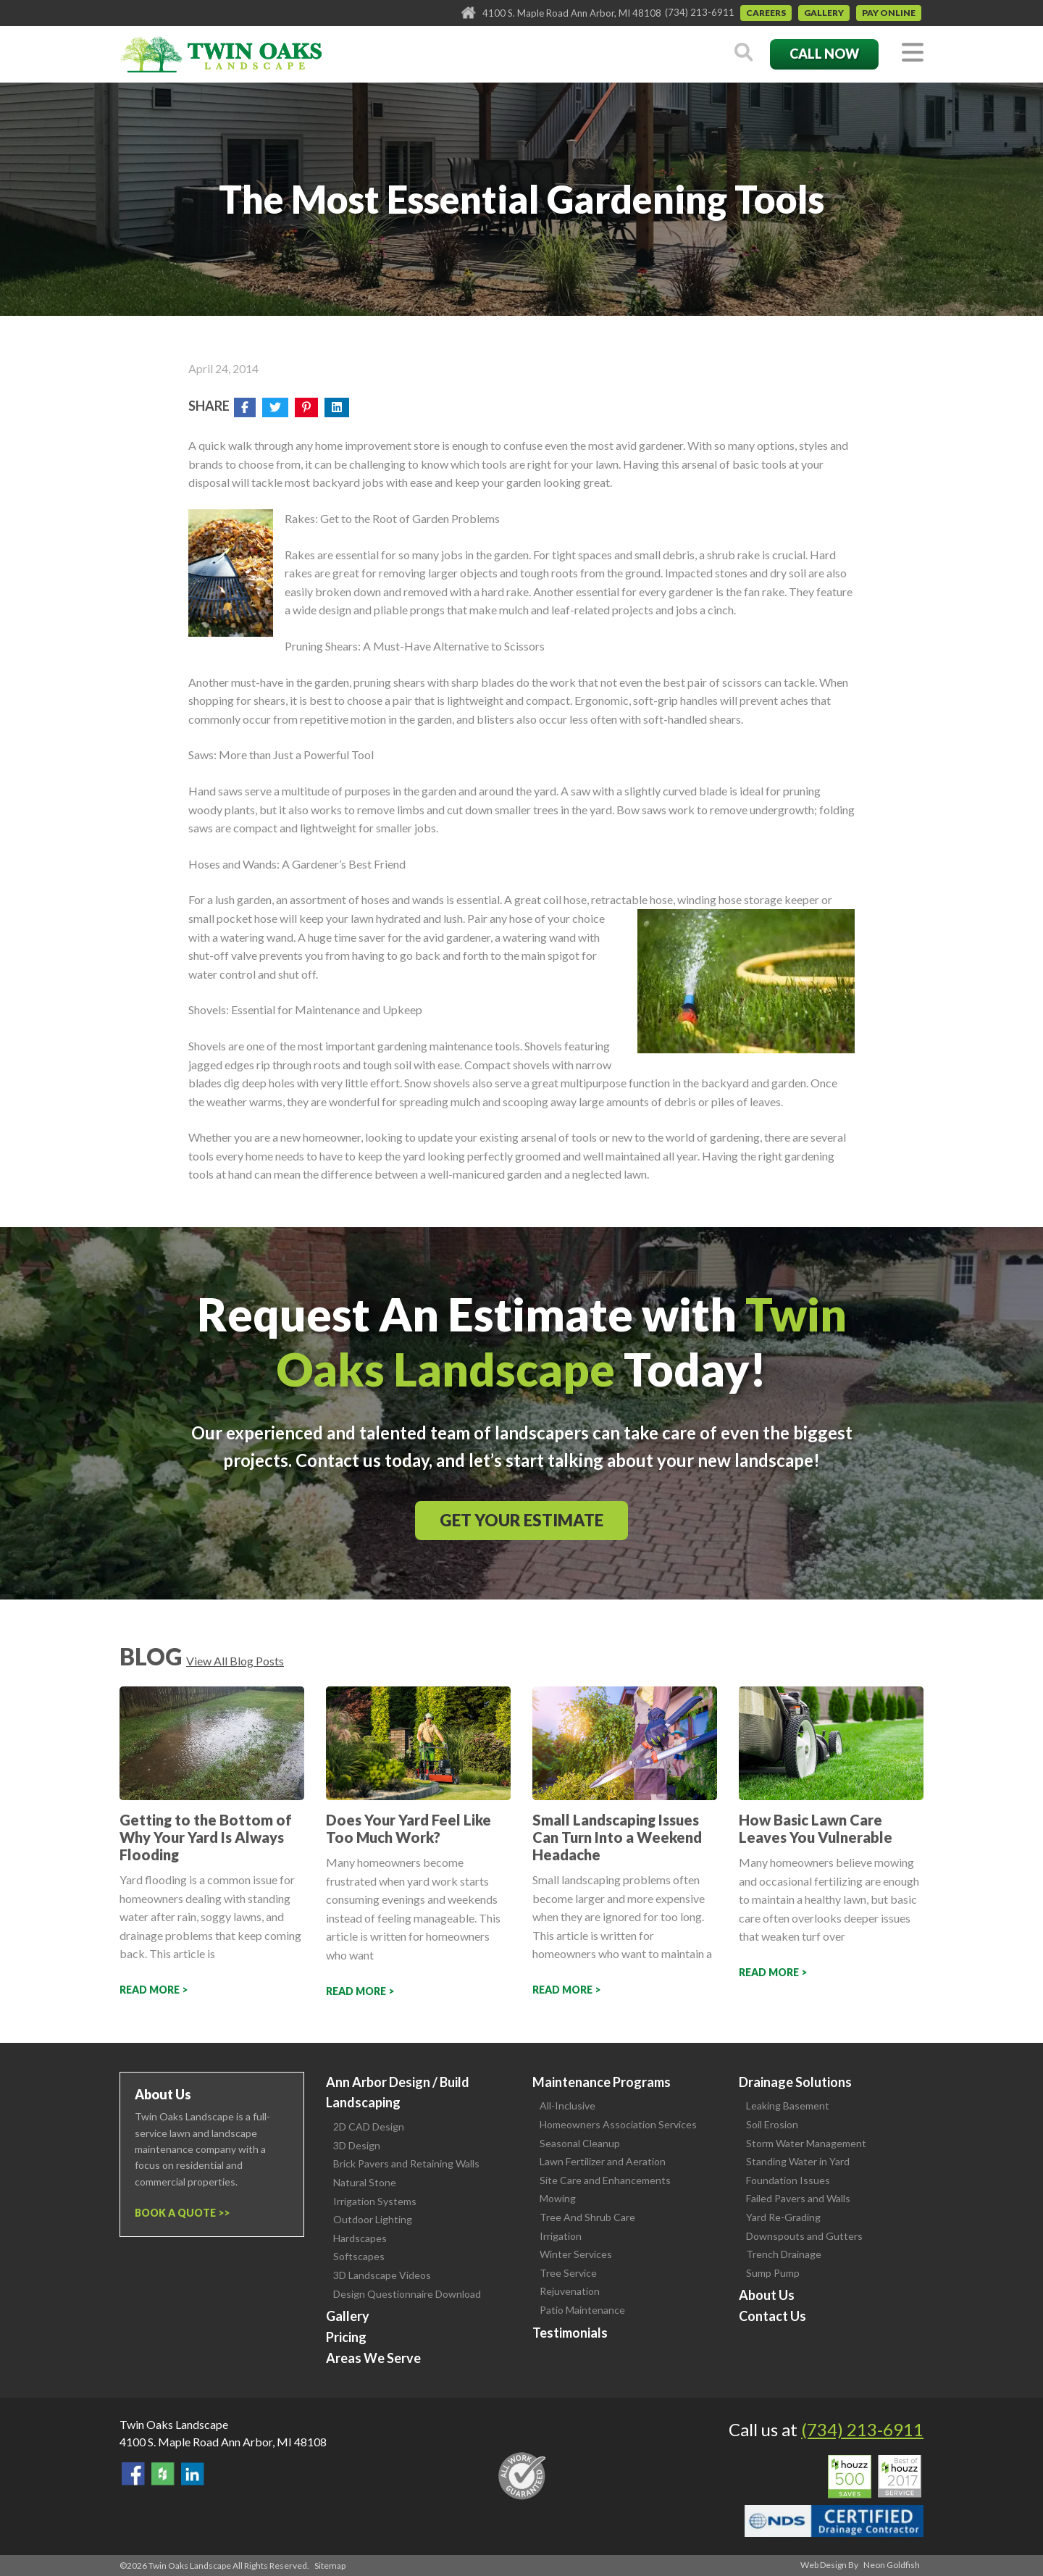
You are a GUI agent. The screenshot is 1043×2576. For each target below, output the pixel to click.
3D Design (356, 2145)
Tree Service (568, 2273)
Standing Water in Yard (798, 2161)
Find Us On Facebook (133, 2473)
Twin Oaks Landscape (174, 2424)
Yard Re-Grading (783, 2217)
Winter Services (576, 2254)
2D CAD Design (368, 2126)
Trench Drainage (783, 2254)
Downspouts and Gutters (804, 2236)
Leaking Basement (787, 2105)
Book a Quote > (179, 2213)
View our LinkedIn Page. (192, 2473)
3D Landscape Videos (382, 2275)
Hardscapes (360, 2238)
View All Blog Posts (235, 1661)
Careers (766, 12)
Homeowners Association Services (618, 2124)
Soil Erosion (772, 2124)
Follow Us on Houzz (163, 2473)
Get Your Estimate (521, 1520)
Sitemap (329, 2565)
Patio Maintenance (582, 2310)
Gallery (824, 12)
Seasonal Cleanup (580, 2143)
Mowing (558, 2198)
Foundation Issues (788, 2180)
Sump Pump (773, 2273)
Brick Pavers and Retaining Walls (406, 2163)
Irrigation (561, 2236)
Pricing (346, 2337)
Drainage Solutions (795, 2082)
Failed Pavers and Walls (798, 2198)
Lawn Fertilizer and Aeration (603, 2161)
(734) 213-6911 (699, 12)
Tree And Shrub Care (587, 2217)
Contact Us (772, 2316)
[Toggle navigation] (912, 53)
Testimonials (570, 2333)
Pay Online (889, 12)
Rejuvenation (570, 2291)
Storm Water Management (806, 2143)
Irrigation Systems (374, 2201)
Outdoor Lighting (372, 2219)
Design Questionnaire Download (407, 2294)
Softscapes (359, 2256)
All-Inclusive (567, 2105)
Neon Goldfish (891, 2564)
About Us (767, 2295)
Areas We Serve (373, 2358)
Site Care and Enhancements (605, 2180)
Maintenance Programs (601, 2082)
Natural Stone (364, 2182)
